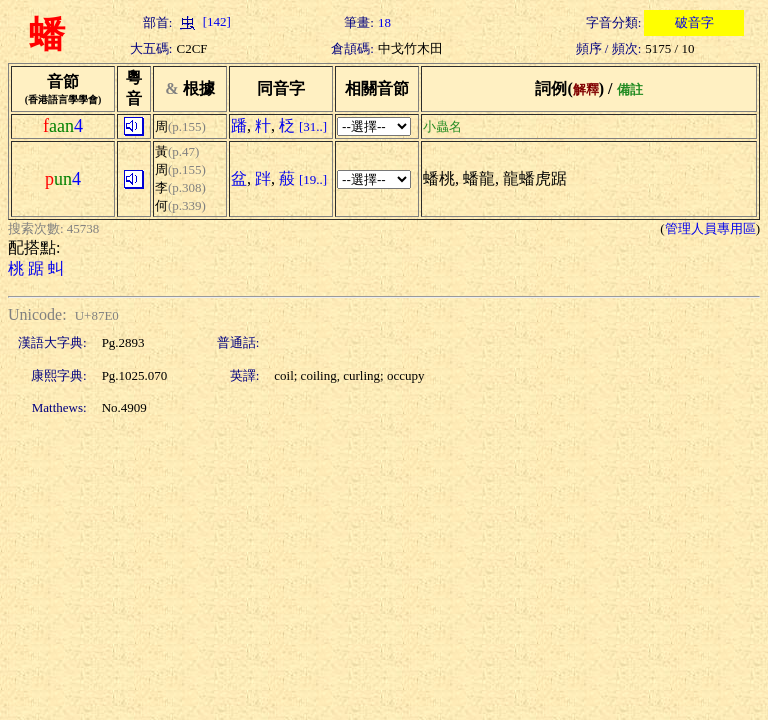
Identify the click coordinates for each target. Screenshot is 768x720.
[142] (203, 21)
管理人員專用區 (710, 228)
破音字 (694, 22)
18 (384, 22)
